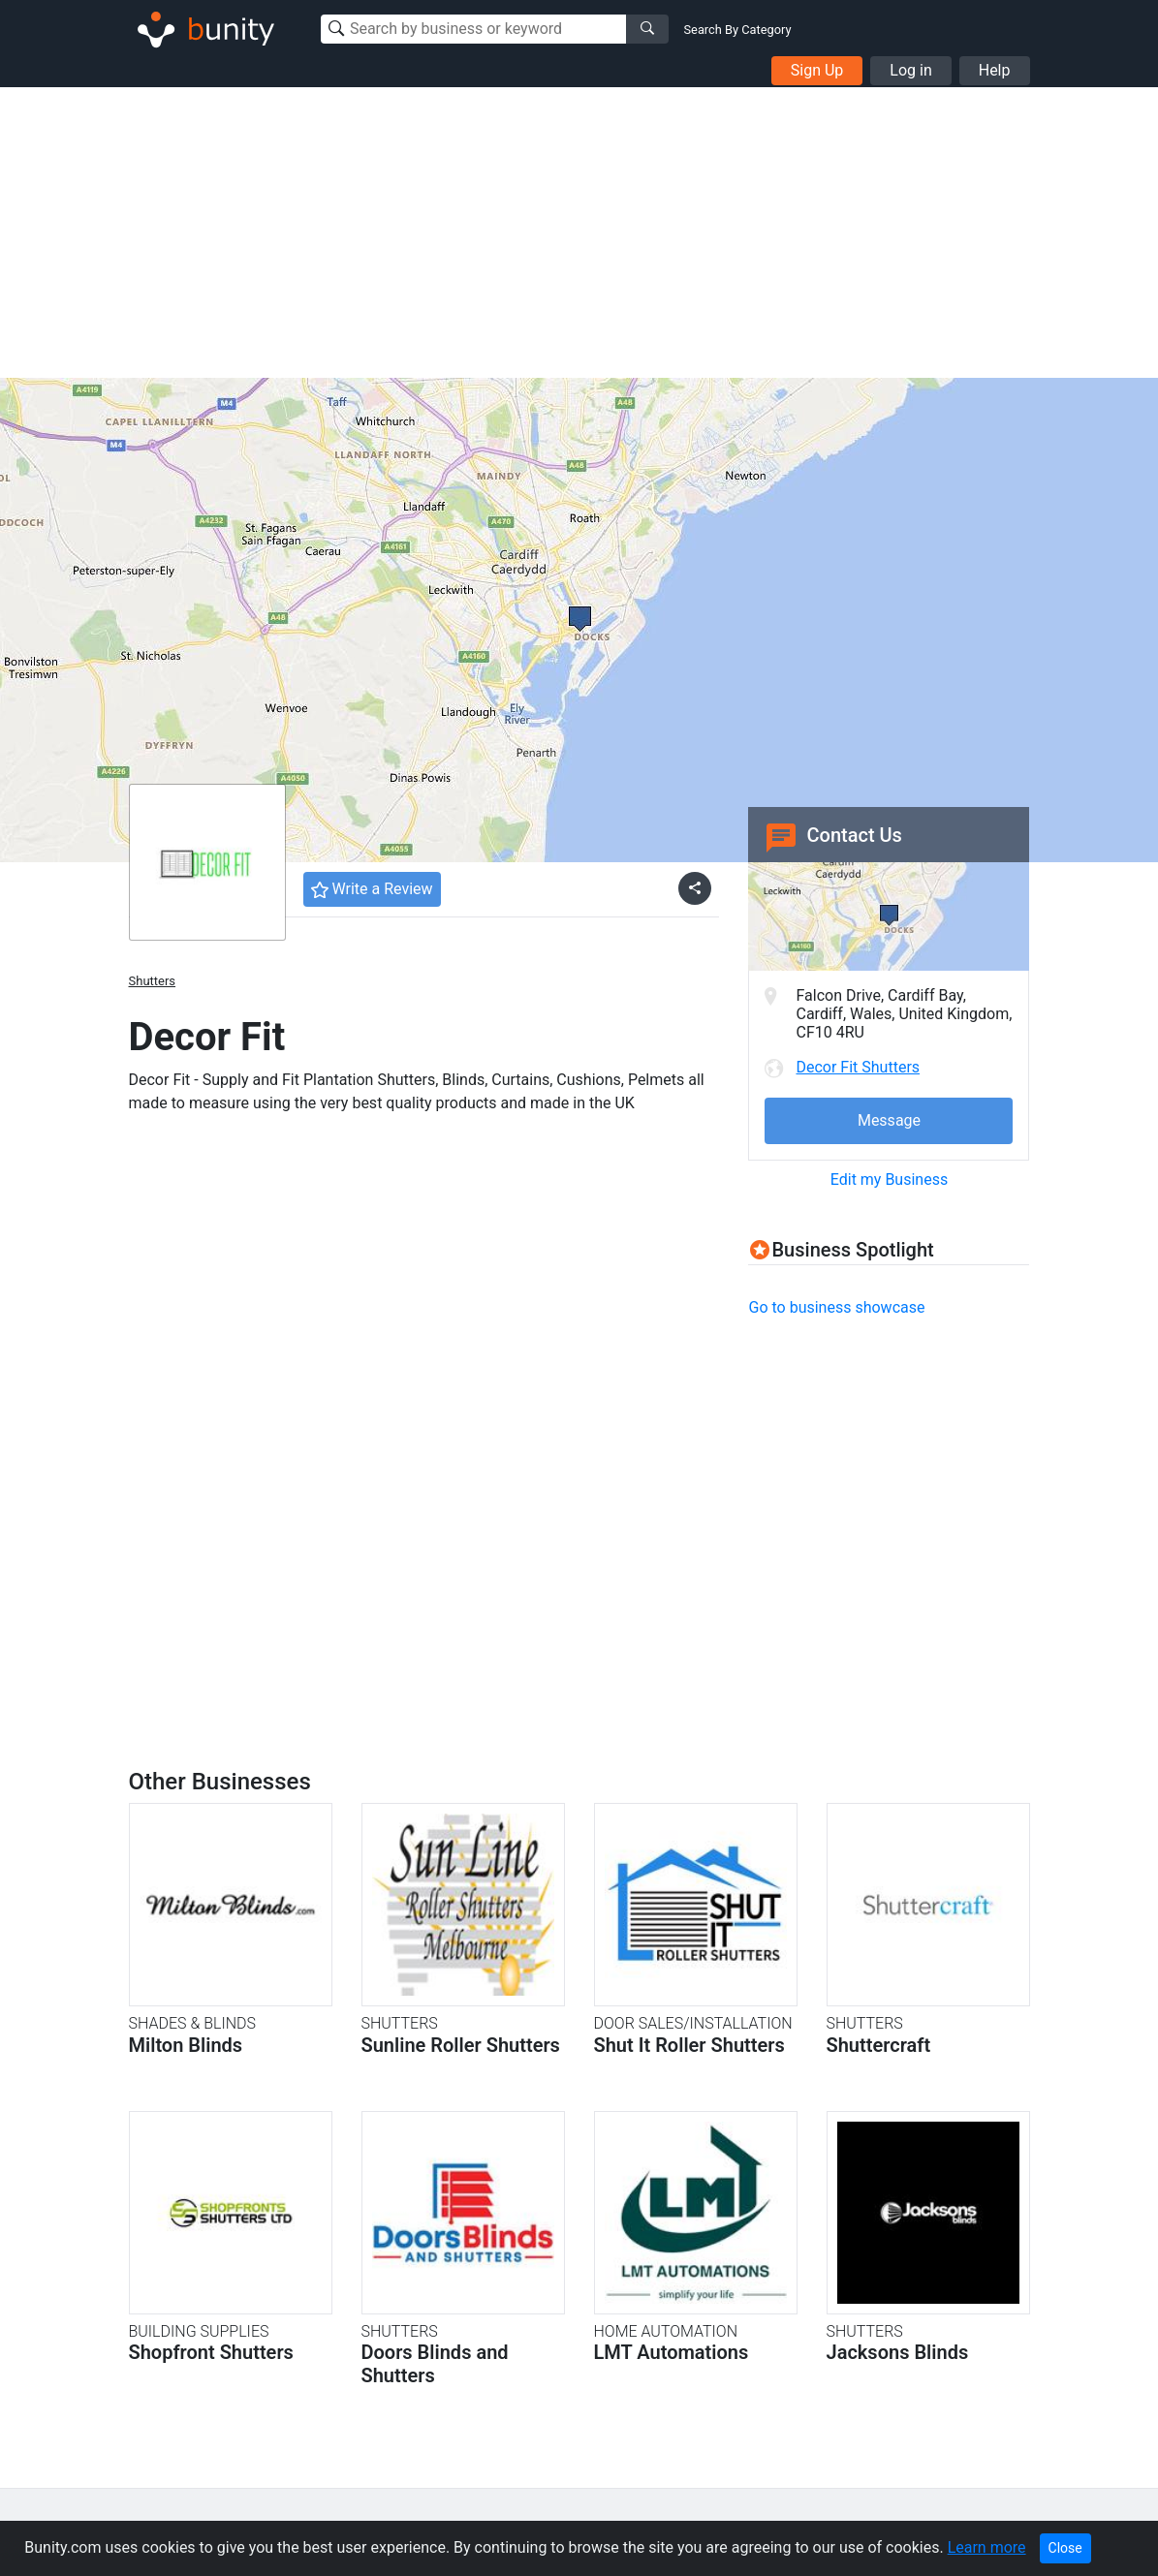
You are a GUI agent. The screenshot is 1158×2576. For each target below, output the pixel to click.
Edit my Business (889, 1179)
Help (995, 70)
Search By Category (738, 29)
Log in (910, 70)
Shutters (152, 981)
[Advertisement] (579, 232)
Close (1065, 2548)
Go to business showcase (836, 1307)
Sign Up (817, 70)
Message (889, 1120)
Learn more (987, 2547)
